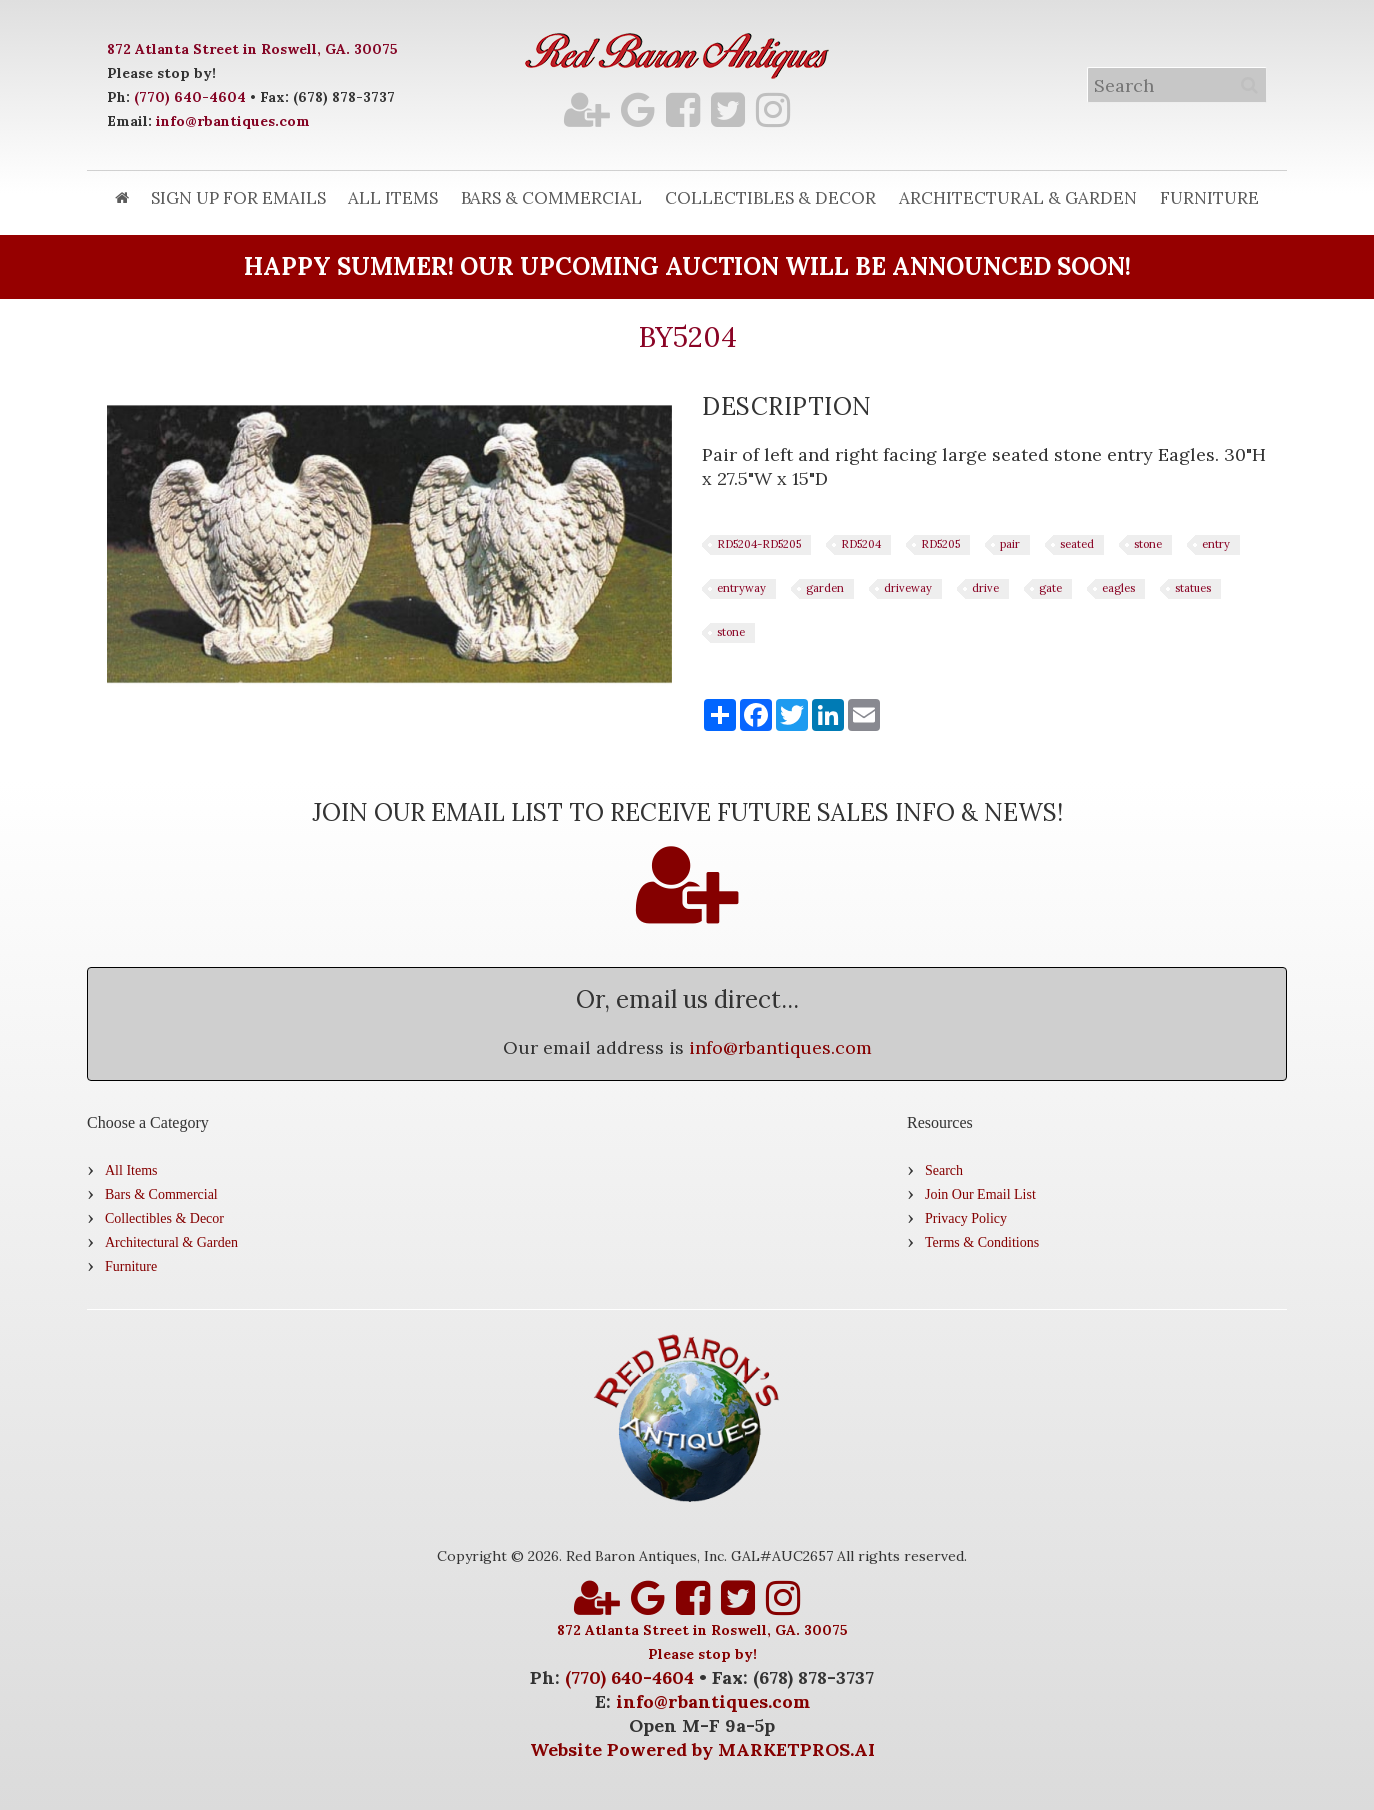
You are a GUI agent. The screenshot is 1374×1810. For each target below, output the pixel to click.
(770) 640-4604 (190, 97)
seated (1077, 544)
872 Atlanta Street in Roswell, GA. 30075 (252, 49)
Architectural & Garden (1018, 198)
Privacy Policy (966, 1218)
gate (1050, 588)
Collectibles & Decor (770, 198)
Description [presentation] (787, 407)
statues (1193, 588)
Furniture (1209, 198)
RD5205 (940, 544)
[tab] (787, 407)
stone (1148, 544)
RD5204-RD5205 (759, 544)
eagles (1118, 588)
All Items (393, 198)
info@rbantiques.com (233, 121)
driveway (908, 588)
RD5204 (861, 544)
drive (985, 588)
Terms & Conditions (982, 1242)
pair (1010, 544)
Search (944, 1170)
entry (1216, 544)
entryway (741, 588)
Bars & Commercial (551, 198)
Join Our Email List (980, 1194)
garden (825, 588)
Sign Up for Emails (238, 198)
